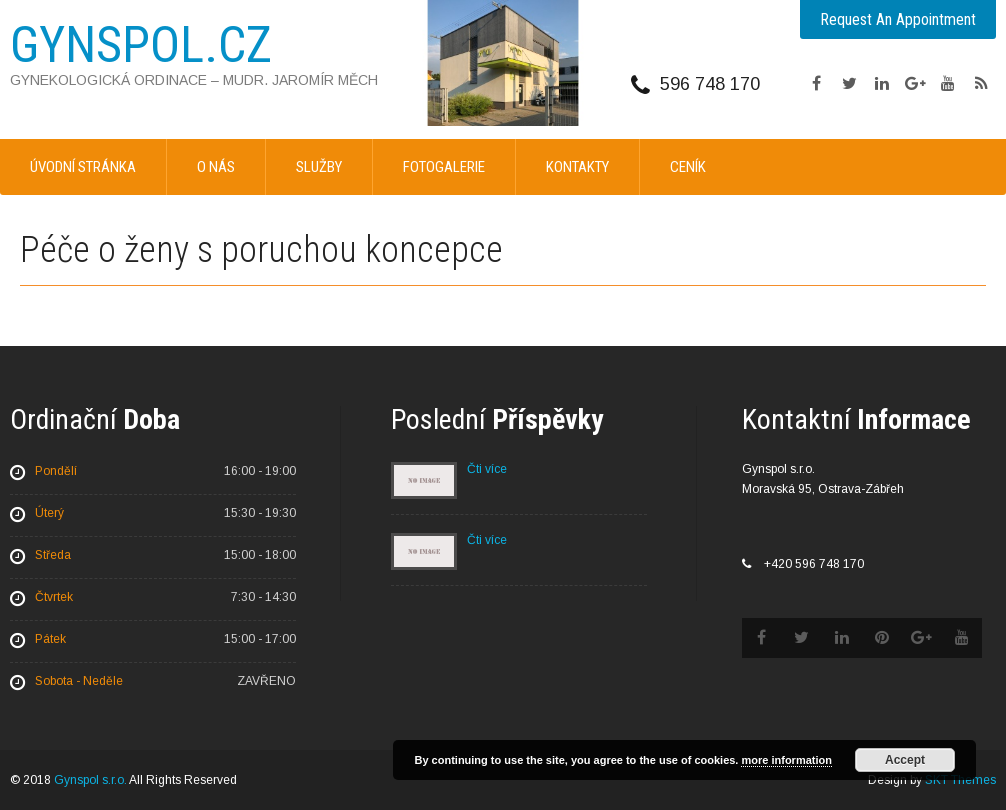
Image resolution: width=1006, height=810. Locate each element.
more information (786, 760)
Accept (905, 760)
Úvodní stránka (83, 167)
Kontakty (577, 167)
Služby (319, 167)
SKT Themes (960, 780)
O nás (216, 167)
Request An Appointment (898, 19)
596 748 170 (710, 84)
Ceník (688, 167)
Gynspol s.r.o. (90, 780)
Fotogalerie (444, 167)
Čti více (487, 469)
